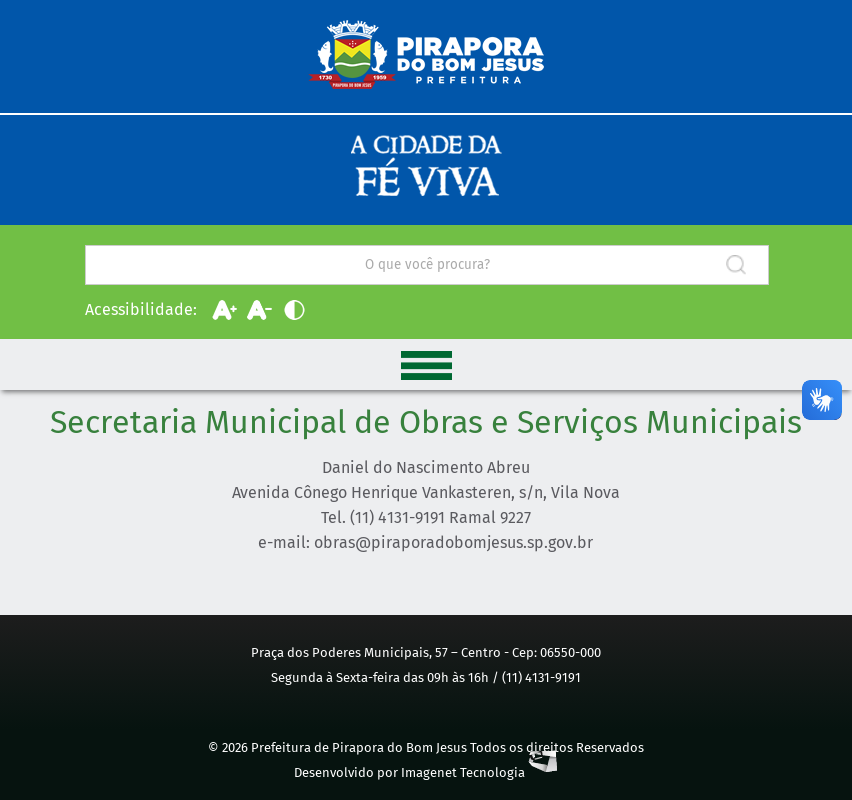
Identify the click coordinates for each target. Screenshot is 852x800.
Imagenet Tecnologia (479, 772)
